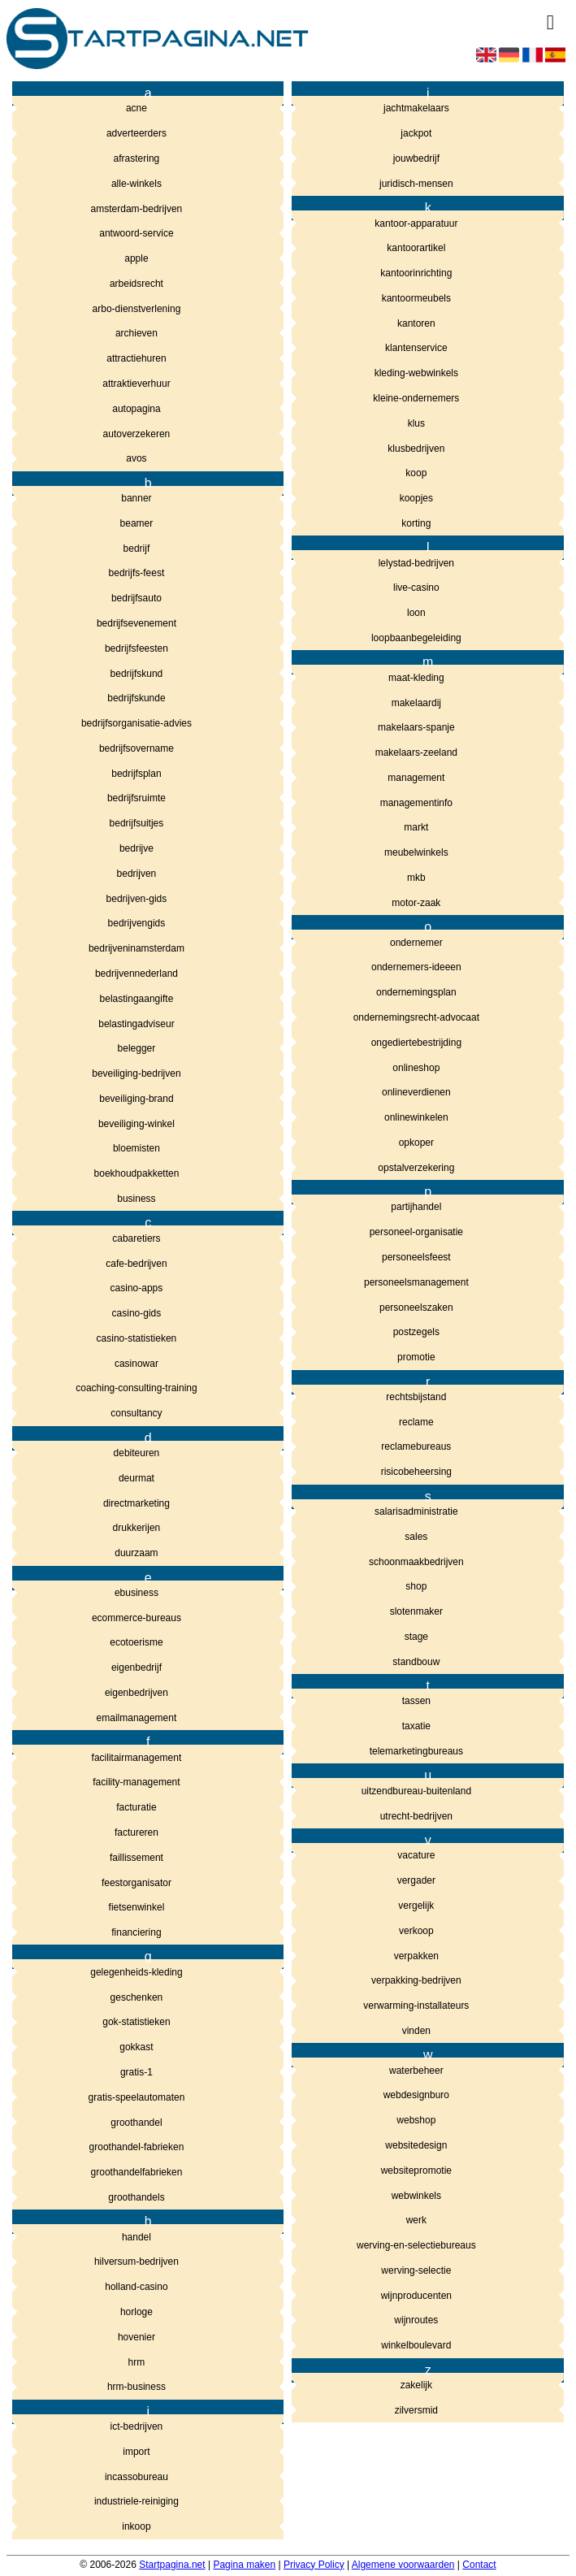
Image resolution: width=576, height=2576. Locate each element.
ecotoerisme (136, 1642)
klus (416, 423)
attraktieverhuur (136, 383)
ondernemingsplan (416, 992)
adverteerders (136, 133)
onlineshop (416, 1067)
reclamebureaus (416, 1446)
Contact (479, 2564)
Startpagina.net (172, 2564)
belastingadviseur (136, 1024)
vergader (416, 1880)
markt (416, 827)
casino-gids (137, 1313)
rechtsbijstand (416, 1397)
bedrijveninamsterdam (136, 948)
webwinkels (416, 2195)
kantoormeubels (416, 298)
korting (416, 523)
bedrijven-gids (136, 898)
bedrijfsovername (136, 748)
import (136, 2451)
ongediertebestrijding (416, 1042)
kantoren (416, 323)
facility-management (136, 1782)
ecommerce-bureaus (136, 1618)
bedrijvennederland (136, 973)
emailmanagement (137, 1718)
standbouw (416, 1661)
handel (136, 2237)
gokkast (136, 2047)
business (136, 1198)
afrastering (137, 158)
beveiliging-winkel (136, 1124)
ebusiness (136, 1592)
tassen (416, 1700)
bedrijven (137, 873)
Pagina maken (244, 2564)
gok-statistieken (136, 2021)
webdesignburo (416, 2095)
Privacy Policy (314, 2564)
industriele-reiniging (136, 2501)
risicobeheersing (416, 1471)
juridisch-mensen (416, 183)
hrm (136, 2362)
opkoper (416, 1142)
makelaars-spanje (416, 727)
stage (416, 1636)
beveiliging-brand (136, 1098)
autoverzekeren (137, 434)
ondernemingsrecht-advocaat (416, 1017)
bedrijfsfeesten (136, 648)
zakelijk (416, 2385)
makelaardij (416, 703)
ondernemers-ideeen (416, 967)
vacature (416, 1855)
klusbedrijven (416, 448)
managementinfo (416, 803)
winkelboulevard (416, 2345)
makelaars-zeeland (416, 752)
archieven (136, 333)
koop (416, 473)
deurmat (136, 1478)
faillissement (136, 1857)
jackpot (416, 133)
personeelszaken (416, 1307)
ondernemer (416, 942)
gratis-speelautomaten (137, 2097)
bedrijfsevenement (136, 623)
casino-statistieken (137, 1338)
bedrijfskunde (136, 698)
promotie (416, 1357)
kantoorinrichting (416, 273)
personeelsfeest (416, 1257)
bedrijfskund (136, 673)
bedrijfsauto (136, 598)
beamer (137, 523)
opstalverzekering (416, 1167)
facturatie (136, 1807)
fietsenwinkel (137, 1907)
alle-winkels (136, 183)
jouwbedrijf (416, 158)
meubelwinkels (416, 852)
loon (416, 612)
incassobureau (136, 2477)
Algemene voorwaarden (403, 2564)
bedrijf (136, 548)
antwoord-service (136, 233)
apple (136, 258)
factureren (136, 1832)
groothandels (136, 2197)
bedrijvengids (137, 923)
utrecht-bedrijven (416, 1816)
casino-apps (136, 1288)
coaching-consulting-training (136, 1388)
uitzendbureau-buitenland (416, 1791)
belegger (137, 1048)
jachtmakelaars (416, 108)
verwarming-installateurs (416, 2005)
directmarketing (136, 1503)
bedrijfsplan (136, 773)
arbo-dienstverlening (137, 308)
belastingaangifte (137, 998)
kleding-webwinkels (416, 373)
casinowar (136, 1363)
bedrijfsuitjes (137, 823)
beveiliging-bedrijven (136, 1073)
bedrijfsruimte (136, 798)
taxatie (416, 1726)
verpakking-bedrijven (416, 1980)
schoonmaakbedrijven (416, 1562)
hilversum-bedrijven (136, 2261)
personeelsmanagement (416, 1282)
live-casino (416, 587)
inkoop (136, 2526)
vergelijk (416, 1905)
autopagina (136, 408)
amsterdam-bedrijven (137, 209)
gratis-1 (136, 2072)
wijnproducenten (416, 2295)
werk (416, 2220)
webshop (415, 2120)
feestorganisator (136, 1883)
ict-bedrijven (136, 2426)
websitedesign (416, 2145)
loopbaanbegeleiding (416, 638)
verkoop (416, 1930)
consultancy (136, 1413)
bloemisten (136, 1148)
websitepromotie (416, 2170)
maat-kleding (416, 677)
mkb (416, 877)
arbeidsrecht (136, 283)
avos (136, 458)
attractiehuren (136, 358)
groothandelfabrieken (137, 2172)
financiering (136, 1932)
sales (416, 1536)
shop (416, 1586)
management (416, 777)
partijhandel (416, 1206)
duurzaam (136, 1553)
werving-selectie (416, 2270)
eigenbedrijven (136, 1692)
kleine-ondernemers (416, 398)
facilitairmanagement (137, 1757)
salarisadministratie (416, 1511)
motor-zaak (416, 903)
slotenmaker (416, 1611)
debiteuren (137, 1453)
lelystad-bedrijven (416, 563)
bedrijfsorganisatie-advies (136, 723)
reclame (416, 1422)
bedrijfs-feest (137, 573)
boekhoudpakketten (137, 1173)
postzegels (416, 1332)
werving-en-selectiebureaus (416, 2245)
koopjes (416, 498)
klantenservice (416, 347)
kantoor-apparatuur (416, 223)
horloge (136, 2312)
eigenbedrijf (136, 1667)
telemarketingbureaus (416, 1751)
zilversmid (416, 2410)
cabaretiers (136, 1238)
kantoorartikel (416, 248)
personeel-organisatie (416, 1232)
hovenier (136, 2337)
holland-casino (136, 2286)
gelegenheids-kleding (136, 1972)
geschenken (136, 1997)
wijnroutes (416, 2320)
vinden (416, 2030)
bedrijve (136, 848)
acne (136, 108)
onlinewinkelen (416, 1117)
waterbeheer (416, 2070)
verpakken (416, 1956)
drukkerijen (137, 1527)
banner (136, 498)
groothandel (136, 2122)
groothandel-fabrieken (136, 2147)
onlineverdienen (416, 1092)
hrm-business (136, 2386)
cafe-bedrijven (136, 1263)
